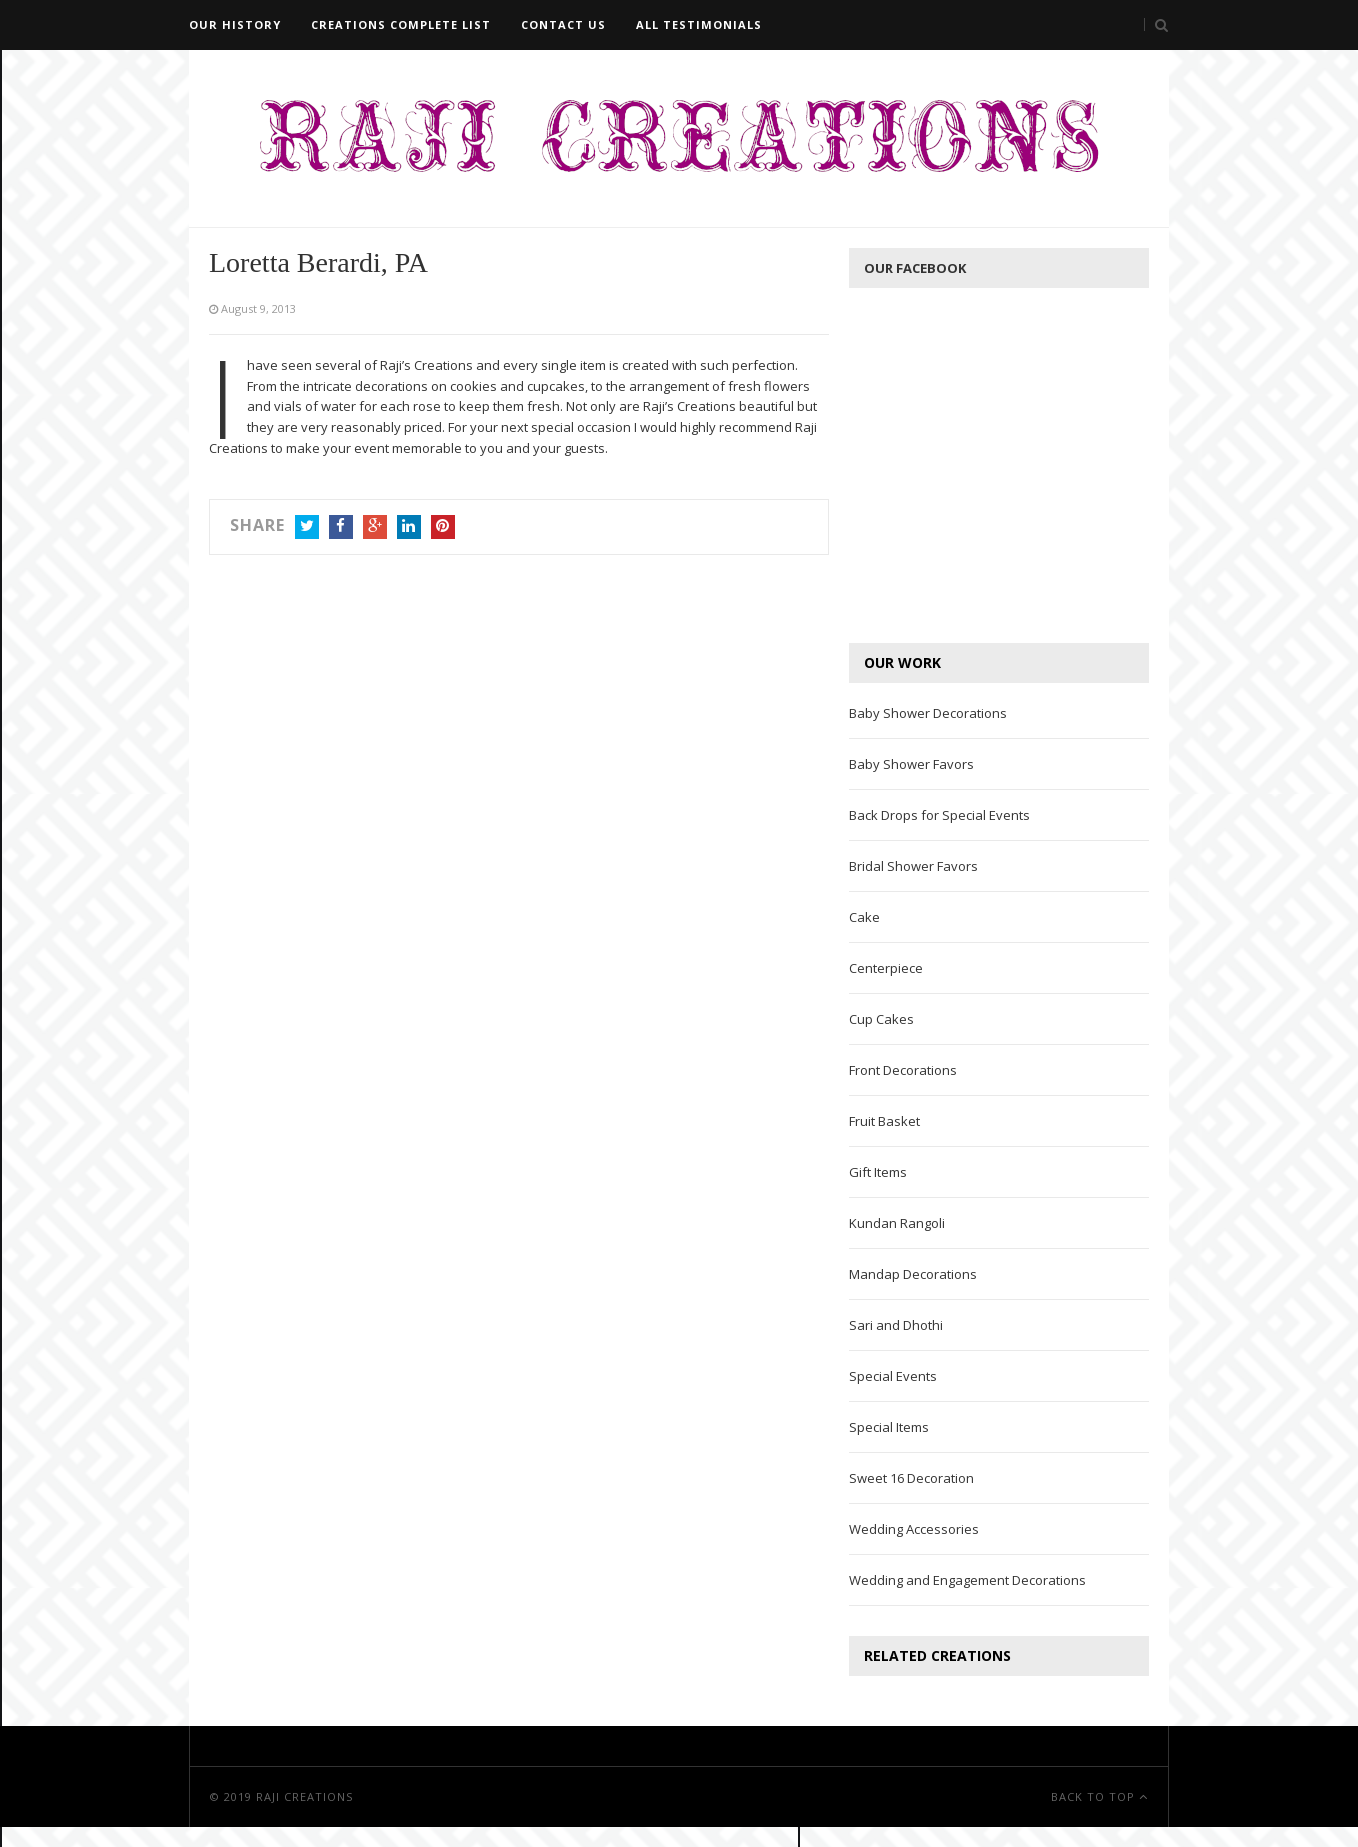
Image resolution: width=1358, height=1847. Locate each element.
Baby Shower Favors (911, 764)
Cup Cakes (881, 1019)
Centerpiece (886, 968)
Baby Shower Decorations (928, 713)
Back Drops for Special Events (939, 815)
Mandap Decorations (913, 1274)
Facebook (341, 528)
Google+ (375, 528)
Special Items (889, 1427)
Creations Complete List (401, 24)
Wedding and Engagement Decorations (967, 1580)
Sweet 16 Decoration (911, 1478)
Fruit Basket (884, 1121)
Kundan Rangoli (897, 1223)
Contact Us (563, 24)
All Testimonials (699, 24)
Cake (864, 917)
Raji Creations (304, 1796)
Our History (235, 24)
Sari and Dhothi (896, 1325)
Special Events (893, 1376)
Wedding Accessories (914, 1529)
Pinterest (443, 528)
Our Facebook (915, 268)
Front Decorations (903, 1070)
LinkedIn (409, 528)
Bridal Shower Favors (913, 866)
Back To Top (1099, 1796)
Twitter (307, 528)
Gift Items (878, 1172)
